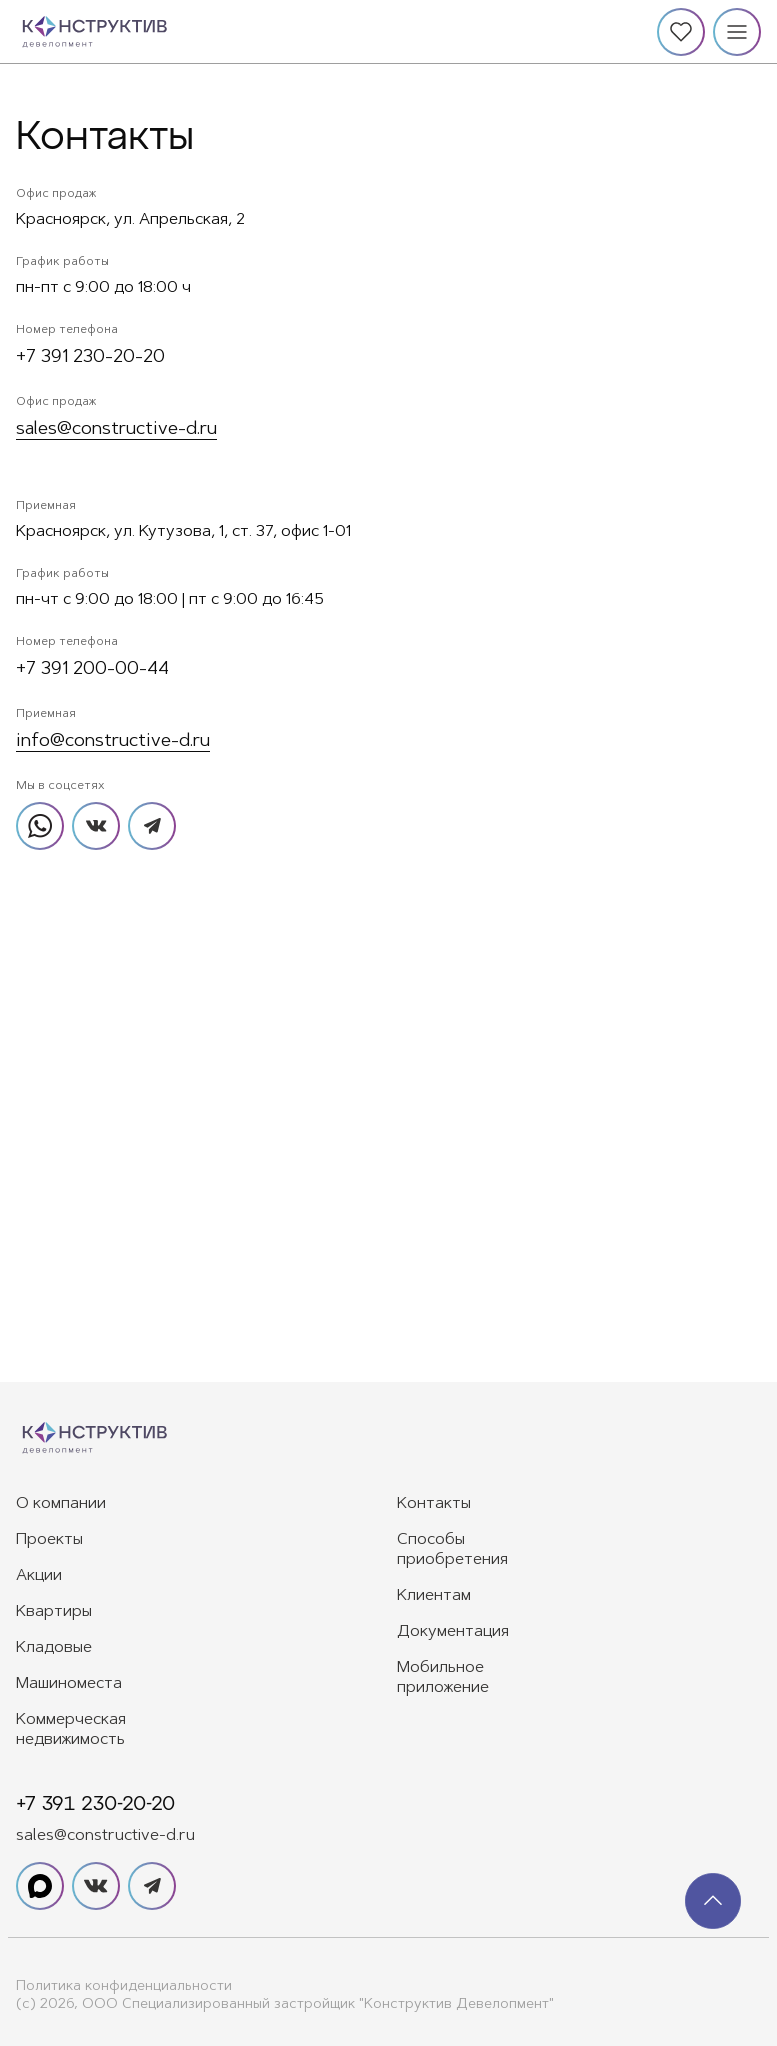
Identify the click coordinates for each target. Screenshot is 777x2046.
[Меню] (737, 32)
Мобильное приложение (443, 1678)
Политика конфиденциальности (124, 1987)
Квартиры (54, 1612)
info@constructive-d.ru (113, 742)
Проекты (49, 1540)
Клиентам (434, 1596)
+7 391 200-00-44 (92, 670)
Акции (39, 1576)
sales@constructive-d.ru (116, 430)
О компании (61, 1504)
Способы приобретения (452, 1550)
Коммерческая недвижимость (71, 1730)
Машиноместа (69, 1684)
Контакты (434, 1504)
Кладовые (54, 1648)
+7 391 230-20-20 (90, 358)
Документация (453, 1632)
